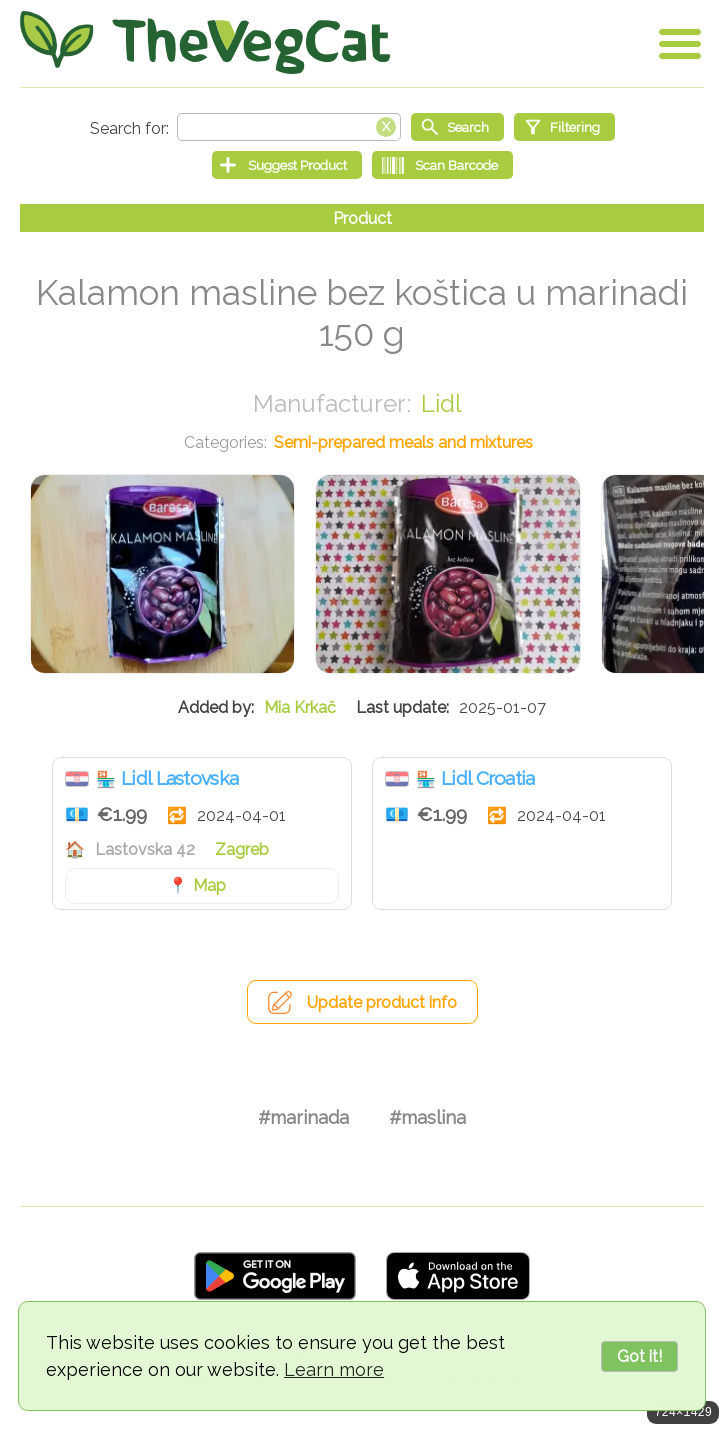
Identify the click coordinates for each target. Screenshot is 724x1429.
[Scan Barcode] (442, 165)
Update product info (382, 1002)
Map (209, 885)
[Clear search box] (386, 125)
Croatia (77, 779)
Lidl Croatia (488, 778)
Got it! (639, 1356)
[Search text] (289, 127)
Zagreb (242, 849)
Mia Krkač (300, 707)
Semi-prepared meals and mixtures (403, 442)
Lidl (441, 403)
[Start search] (457, 127)
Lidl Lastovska (179, 778)
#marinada (303, 1117)
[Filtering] (564, 127)
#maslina (427, 1117)
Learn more (334, 1369)
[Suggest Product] (287, 165)
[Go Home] (205, 42)
